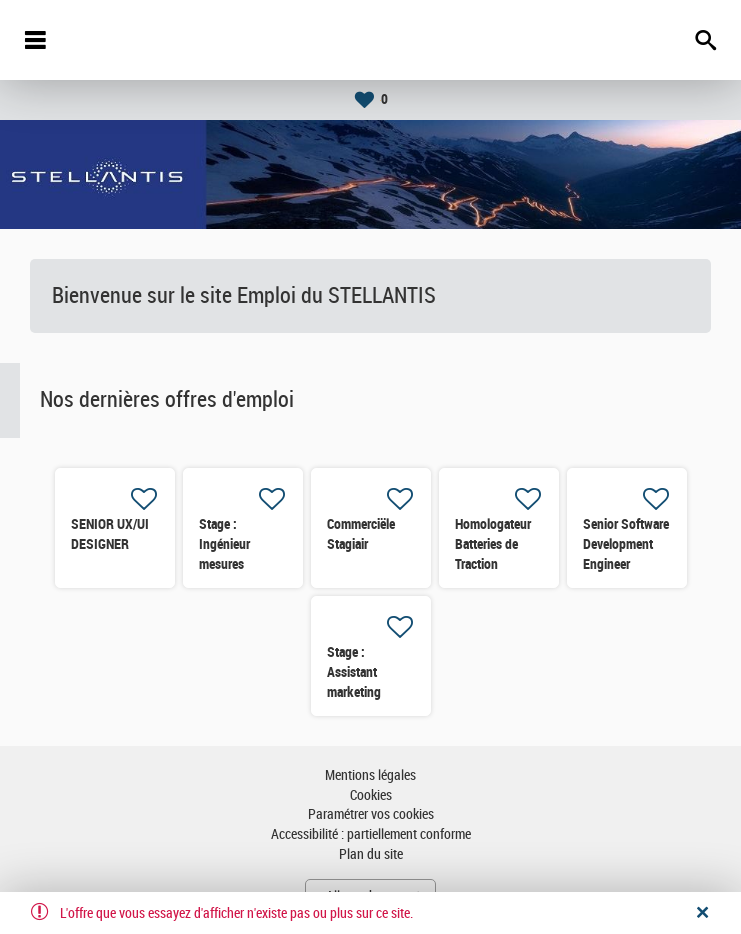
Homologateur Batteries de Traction (493, 544)
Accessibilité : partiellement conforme (371, 834)
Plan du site (371, 854)
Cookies (371, 795)
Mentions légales (370, 775)
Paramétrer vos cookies (371, 814)
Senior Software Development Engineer (626, 544)
